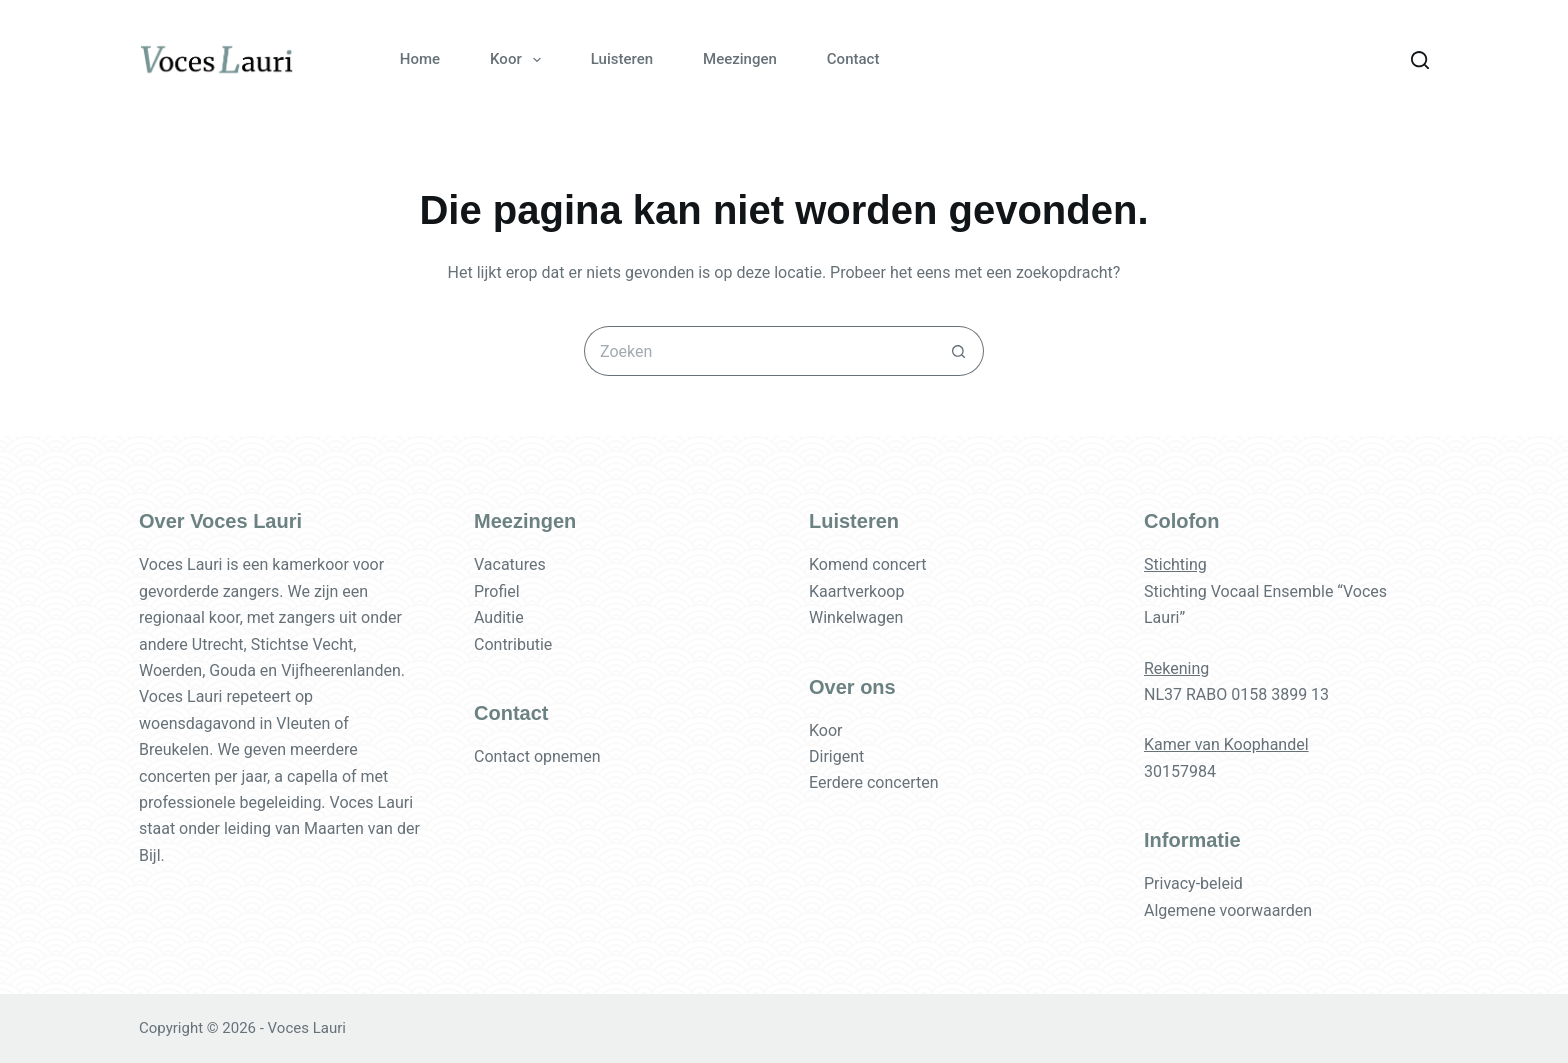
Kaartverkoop (856, 591)
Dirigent (836, 756)
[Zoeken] (1420, 60)
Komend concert (868, 564)
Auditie (499, 617)
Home (420, 59)
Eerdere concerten (874, 782)
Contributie (513, 644)
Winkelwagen (856, 617)
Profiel (497, 591)
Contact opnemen (537, 756)
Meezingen (740, 59)
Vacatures (510, 564)
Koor (519, 60)
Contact (853, 59)
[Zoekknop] (959, 351)
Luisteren (622, 59)
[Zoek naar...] (759, 351)
